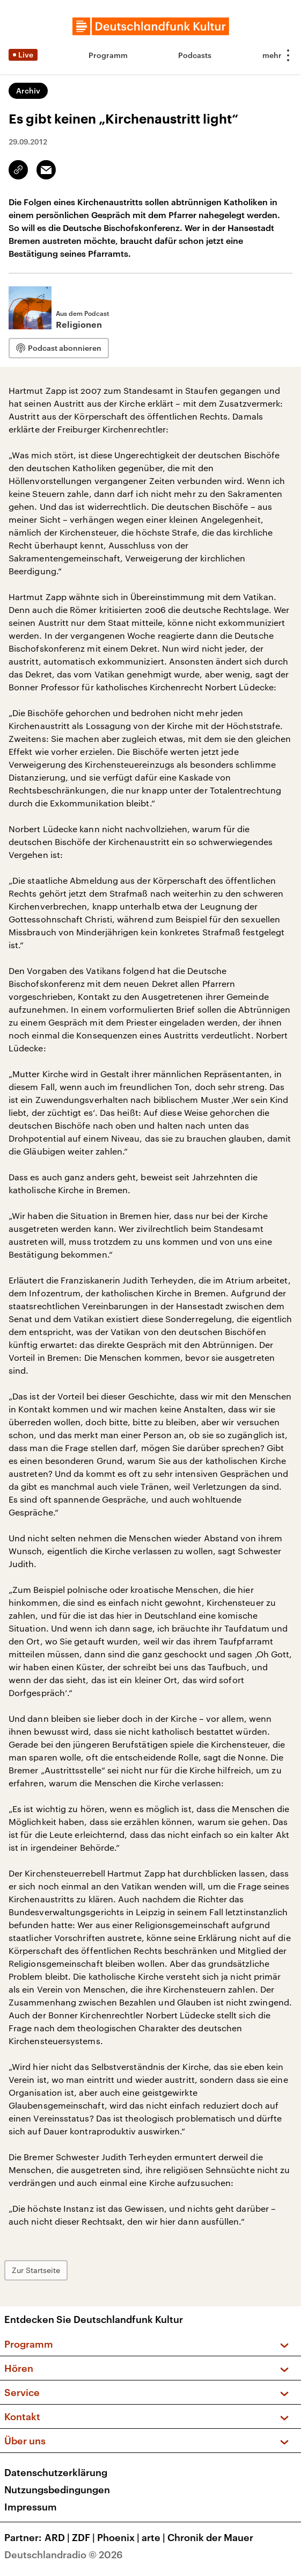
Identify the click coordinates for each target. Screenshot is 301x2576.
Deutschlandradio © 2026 (63, 2554)
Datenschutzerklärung (55, 2472)
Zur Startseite (36, 2270)
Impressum (30, 2507)
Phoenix (119, 2537)
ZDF (84, 2537)
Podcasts (194, 55)
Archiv (28, 90)
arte (154, 2537)
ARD (58, 2537)
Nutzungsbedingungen (57, 2489)
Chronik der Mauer (210, 2537)
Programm (108, 55)
